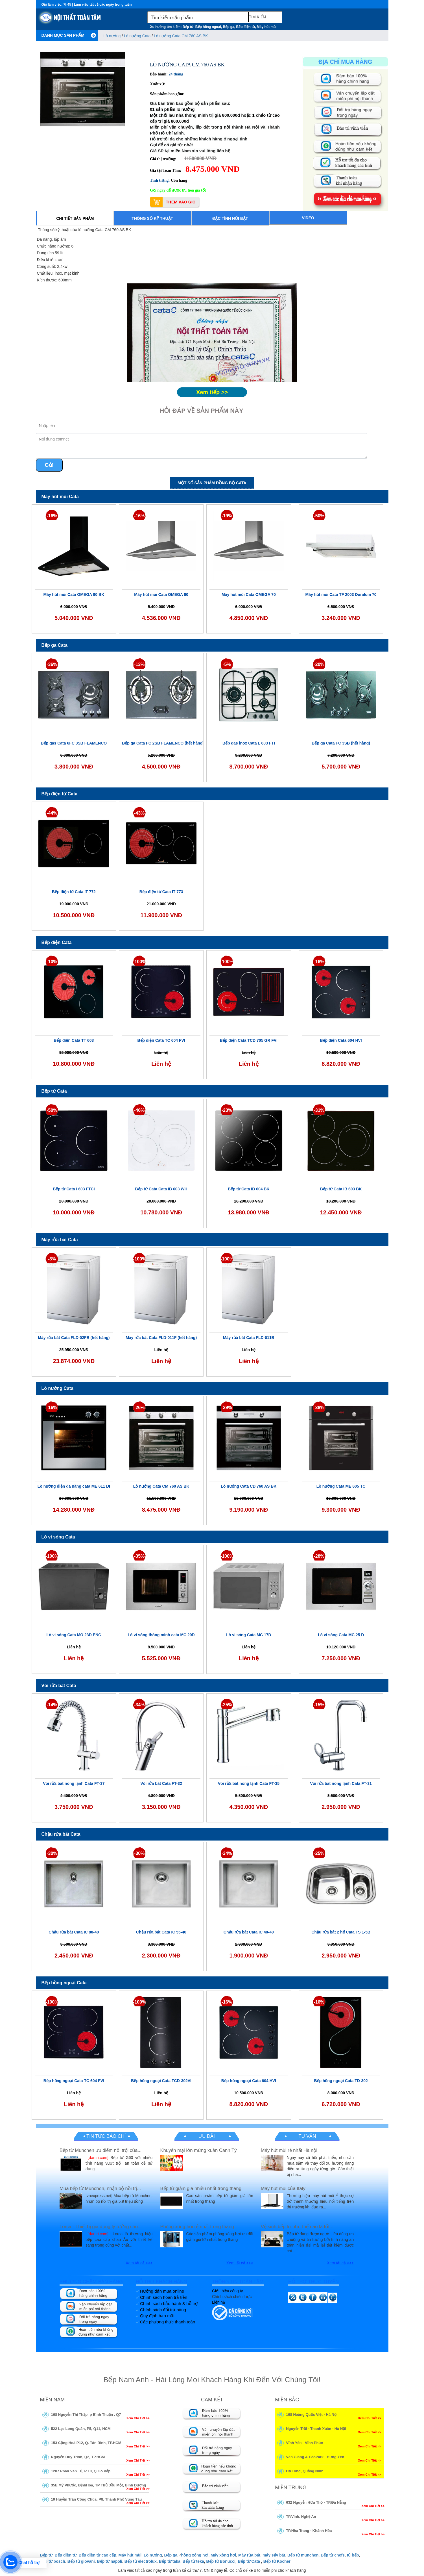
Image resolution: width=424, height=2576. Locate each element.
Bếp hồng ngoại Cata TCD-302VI (161, 2080)
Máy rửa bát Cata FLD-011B (248, 1337)
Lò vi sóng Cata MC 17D (248, 1635)
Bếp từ (188, 27)
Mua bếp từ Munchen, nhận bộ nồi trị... (100, 2188)
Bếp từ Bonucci (220, 2561)
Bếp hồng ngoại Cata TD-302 (341, 2080)
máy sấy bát (274, 2555)
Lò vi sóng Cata (58, 1537)
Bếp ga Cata (54, 645)
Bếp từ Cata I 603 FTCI (74, 1189)
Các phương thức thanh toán (167, 2321)
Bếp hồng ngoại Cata (64, 1982)
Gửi (49, 465)
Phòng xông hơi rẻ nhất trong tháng (197, 2226)
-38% (319, 1407)
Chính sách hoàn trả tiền (163, 2297)
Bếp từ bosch (52, 2561)
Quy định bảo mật (157, 2315)
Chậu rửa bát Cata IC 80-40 (74, 1932)
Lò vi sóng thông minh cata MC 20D (161, 1635)
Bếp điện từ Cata (59, 793)
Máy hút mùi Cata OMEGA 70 (249, 594)
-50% (319, 515)
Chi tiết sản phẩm (75, 218)
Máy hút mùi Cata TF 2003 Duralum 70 (341, 594)
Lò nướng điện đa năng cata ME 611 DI (74, 1486)
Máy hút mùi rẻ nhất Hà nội (289, 2150)
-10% (52, 961)
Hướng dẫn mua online (162, 2291)
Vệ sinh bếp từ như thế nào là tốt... (297, 2226)
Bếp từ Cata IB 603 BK (341, 1189)
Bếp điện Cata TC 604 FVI (161, 1040)
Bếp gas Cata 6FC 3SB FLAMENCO (74, 743)
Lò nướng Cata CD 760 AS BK (248, 1486)
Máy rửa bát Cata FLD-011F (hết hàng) (161, 1337)
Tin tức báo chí (106, 2136)
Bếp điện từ (245, 27)
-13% (139, 664)
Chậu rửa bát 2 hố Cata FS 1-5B (340, 1932)
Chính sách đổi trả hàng (163, 2309)
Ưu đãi (206, 2136)
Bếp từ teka (193, 2561)
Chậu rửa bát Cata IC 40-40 (249, 1932)
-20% (319, 664)
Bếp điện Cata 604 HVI (341, 1040)
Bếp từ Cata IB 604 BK (249, 1189)
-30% (52, 1853)
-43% (139, 813)
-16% (52, 515)
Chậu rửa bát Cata (60, 1834)
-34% (139, 1704)
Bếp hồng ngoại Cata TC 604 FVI (73, 2080)
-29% (227, 1407)
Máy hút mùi (267, 27)
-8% (52, 1258)
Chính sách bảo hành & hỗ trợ (169, 2303)
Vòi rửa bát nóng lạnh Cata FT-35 (248, 1783)
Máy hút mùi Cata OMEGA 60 (161, 594)
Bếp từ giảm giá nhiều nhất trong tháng (200, 2188)
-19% (227, 515)
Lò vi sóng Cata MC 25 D (341, 1635)
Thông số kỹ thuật (152, 218)
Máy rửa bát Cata (59, 1239)
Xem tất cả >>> (139, 2263)
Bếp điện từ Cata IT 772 (74, 891)
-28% (319, 1556)
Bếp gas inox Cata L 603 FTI (248, 743)
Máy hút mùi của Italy (283, 2188)
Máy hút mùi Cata (60, 496)
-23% (227, 1110)
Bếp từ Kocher (276, 2561)
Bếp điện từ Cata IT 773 (161, 891)
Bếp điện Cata (56, 942)
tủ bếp (353, 2555)
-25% (227, 1704)
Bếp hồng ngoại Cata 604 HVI (248, 2080)
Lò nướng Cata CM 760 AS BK (181, 36)
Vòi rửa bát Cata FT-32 (161, 1783)
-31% (319, 1110)
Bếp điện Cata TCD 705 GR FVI (248, 1040)
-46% (139, 1110)
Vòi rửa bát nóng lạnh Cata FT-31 (340, 1783)
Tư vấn (307, 2136)
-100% (139, 961)
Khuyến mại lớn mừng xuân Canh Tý (198, 2150)
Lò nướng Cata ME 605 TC (341, 1486)
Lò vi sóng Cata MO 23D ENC (74, 1635)
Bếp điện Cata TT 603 (74, 1040)
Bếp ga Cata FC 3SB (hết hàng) (341, 743)
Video (308, 218)
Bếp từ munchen (302, 2555)
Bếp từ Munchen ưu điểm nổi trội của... (100, 2150)
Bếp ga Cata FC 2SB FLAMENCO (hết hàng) (163, 743)
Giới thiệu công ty (227, 2291)
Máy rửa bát (249, 2555)
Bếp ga (228, 27)
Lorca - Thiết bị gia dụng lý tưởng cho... (101, 2226)
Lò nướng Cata (137, 36)
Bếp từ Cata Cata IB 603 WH (161, 1189)
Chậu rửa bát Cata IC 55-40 (161, 1932)
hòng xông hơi (195, 2555)
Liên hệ (218, 2302)
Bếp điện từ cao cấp (97, 2555)
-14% (52, 1704)
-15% (319, 1704)
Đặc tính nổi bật (230, 218)
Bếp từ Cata (54, 1091)
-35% (139, 1556)
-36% (52, 664)
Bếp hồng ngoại (208, 27)
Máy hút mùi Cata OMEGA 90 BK (73, 594)
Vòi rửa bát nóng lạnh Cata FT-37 (73, 1783)
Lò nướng (113, 36)
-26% (139, 1407)
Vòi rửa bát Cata (58, 1685)
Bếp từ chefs (333, 2555)
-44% (52, 813)
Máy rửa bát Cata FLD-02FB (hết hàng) (74, 1337)
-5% (227, 664)
